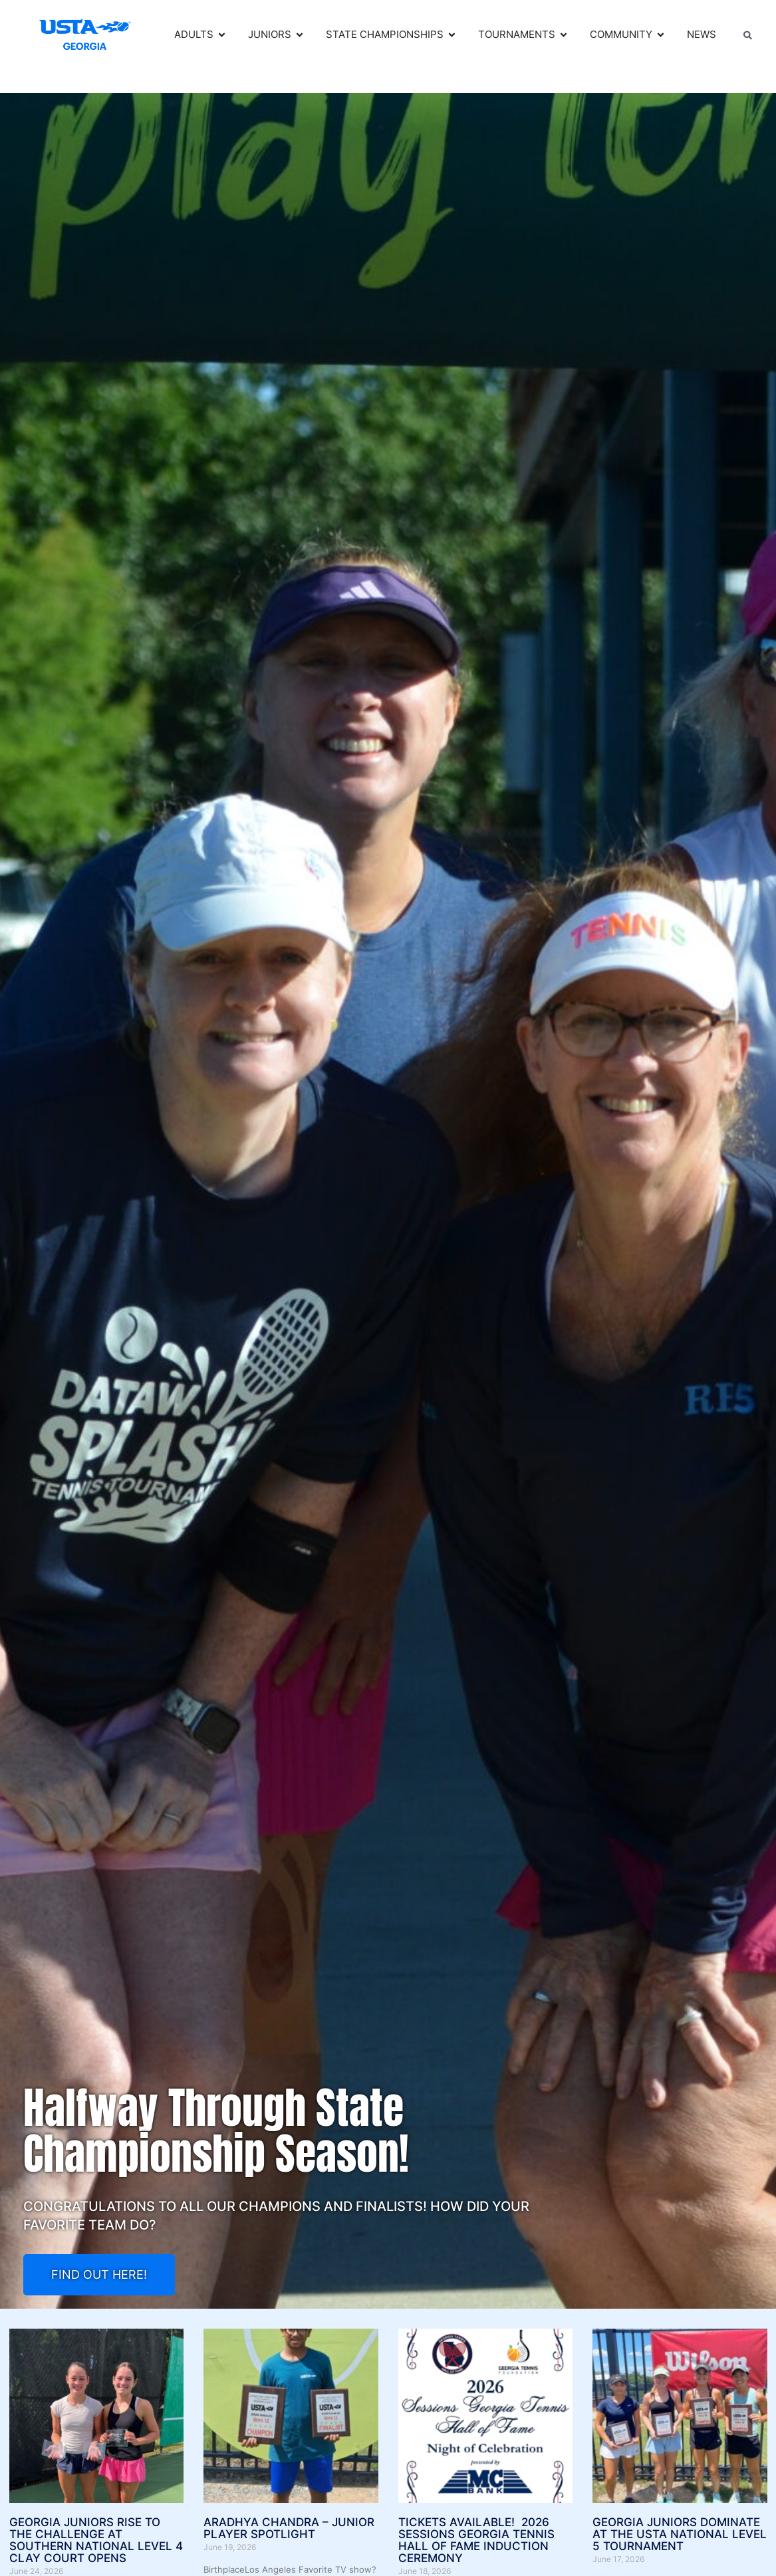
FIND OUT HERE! (99, 2274)
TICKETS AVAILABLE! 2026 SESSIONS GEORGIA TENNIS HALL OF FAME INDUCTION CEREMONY (476, 2540)
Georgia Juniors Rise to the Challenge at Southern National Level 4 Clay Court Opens (96, 2540)
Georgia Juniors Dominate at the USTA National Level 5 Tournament (679, 2534)
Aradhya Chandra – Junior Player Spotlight (288, 2528)
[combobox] (753, 35)
